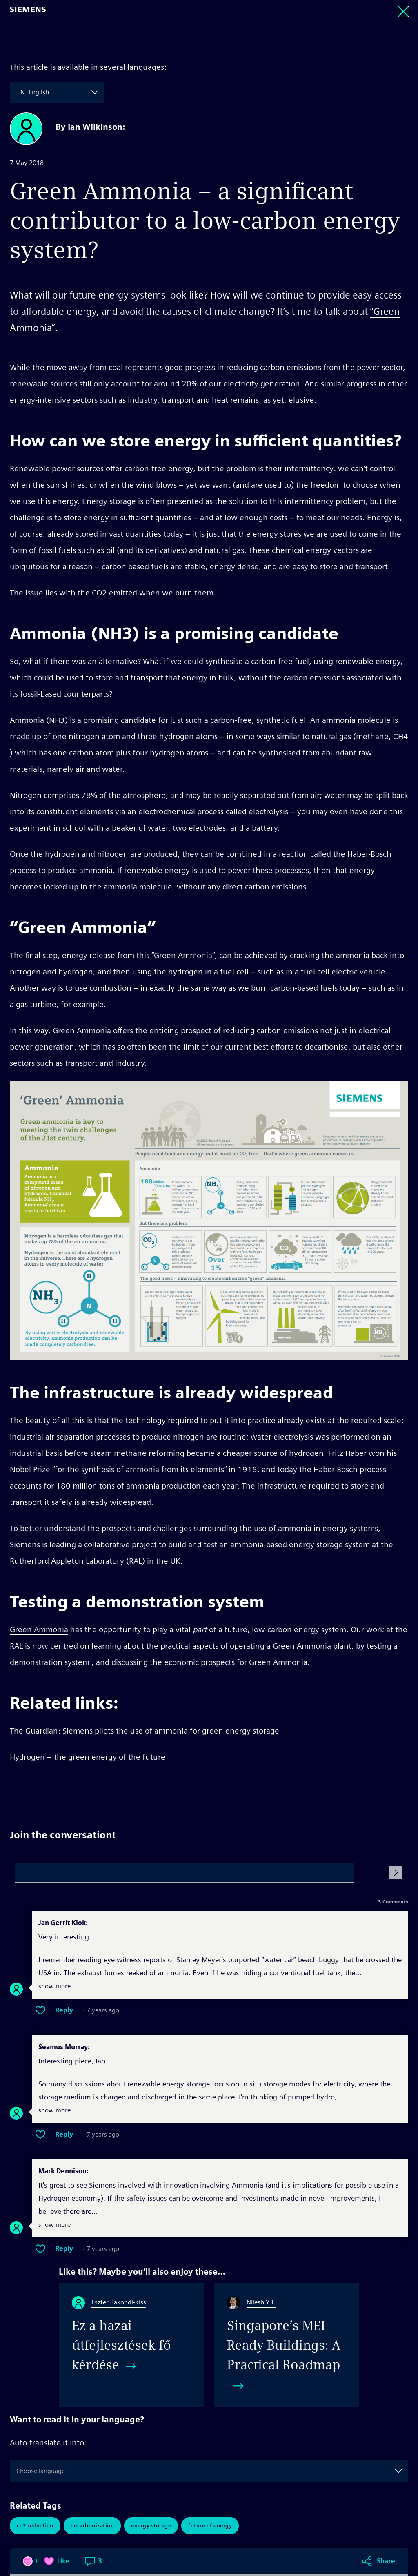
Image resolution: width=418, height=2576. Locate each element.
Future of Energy (210, 2526)
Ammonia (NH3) (39, 720)
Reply (64, 2010)
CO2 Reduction (35, 2526)
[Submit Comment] (395, 1872)
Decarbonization (92, 2526)
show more (54, 1986)
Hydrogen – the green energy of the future (87, 1757)
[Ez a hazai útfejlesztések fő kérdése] (131, 2345)
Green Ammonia (39, 1629)
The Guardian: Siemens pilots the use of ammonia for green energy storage (144, 1731)
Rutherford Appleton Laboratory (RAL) (78, 1561)
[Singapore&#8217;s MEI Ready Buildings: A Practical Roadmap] (286, 2345)
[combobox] (18, 92)
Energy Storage (151, 2526)
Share (386, 1788)
